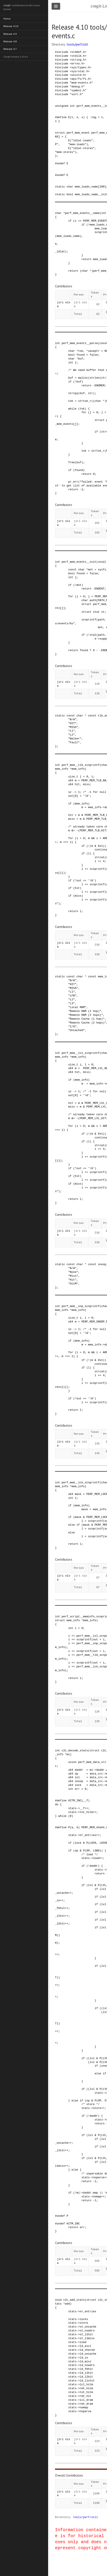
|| (101, 2193)
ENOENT (99, 589)
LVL (103, 1885)
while (72, 409)
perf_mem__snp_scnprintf (81, 1306)
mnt (90, 569)
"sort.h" (76, 94)
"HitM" (73, 1284)
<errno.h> (77, 64)
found (80, 355)
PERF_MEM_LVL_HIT (93, 1118)
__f (85, 1800)
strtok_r (84, 401)
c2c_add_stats (74, 2300)
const (72, 569)
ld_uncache (88, 2354)
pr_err (73, 482)
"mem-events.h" (81, 83)
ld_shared (87, 2350)
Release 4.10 (11, 25)
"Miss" (73, 1276)
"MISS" (73, 727)
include (62, 52)
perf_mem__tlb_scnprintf (81, 765)
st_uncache (88, 2327)
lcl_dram (86, 2400)
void (101, 562)
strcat (99, 857)
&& (93, 838)
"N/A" (72, 719)
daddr (79, 1770)
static (60, 187)
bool (70, 194)
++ (56, 1356)
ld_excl (85, 2346)
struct (60, 133)
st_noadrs (87, 2330)
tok (80, 351)
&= (73, 830)
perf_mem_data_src (92, 1762)
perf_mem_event (78, 133)
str (103, 378)
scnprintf (88, 620)
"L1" (71, 731)
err (77, 1789)
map (95, 2193)
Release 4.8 (10, 41)
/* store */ (90, 2104)
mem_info (61, 769)
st (102, 612)
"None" (73, 1272)
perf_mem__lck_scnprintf (81, 1482)
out (70, 796)
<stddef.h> (78, 52)
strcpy (73, 393)
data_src (96, 1774)
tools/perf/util (77, 44)
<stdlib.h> (78, 56)
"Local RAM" (77, 1007)
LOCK (93, 1843)
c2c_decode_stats (75, 1750)
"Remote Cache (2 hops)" (87, 1023)
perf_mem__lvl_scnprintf (81, 1053)
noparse (99, 2177)
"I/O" (72, 1026)
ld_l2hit (86, 2377)
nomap (97, 2196)
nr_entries (88, 1835)
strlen (94, 378)
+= (99, 861)
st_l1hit (86, 2334)
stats (72, 1835)
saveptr (94, 351)
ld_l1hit (86, 2373)
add (67, 2304)
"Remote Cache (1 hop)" (86, 1019)
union (72, 1762)
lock (78, 1785)
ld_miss (85, 2361)
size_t (73, 776)
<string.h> (78, 60)
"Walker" (74, 738)
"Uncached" (76, 1030)
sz (69, 792)
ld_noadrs (87, 2365)
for (83, 412)
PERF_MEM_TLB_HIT (93, 830)
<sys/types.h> (80, 67)
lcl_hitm (86, 2384)
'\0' (86, 796)
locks (84, 2319)
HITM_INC (74, 1800)
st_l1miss (87, 2338)
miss (86, 784)
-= (74, 792)
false (94, 355)
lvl (77, 1777)
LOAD (96, 1850)
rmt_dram (86, 2404)
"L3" (71, 1003)
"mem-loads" (77, 144)
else (71, 1525)
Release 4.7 (10, 48)
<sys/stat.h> (80, 71)
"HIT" (72, 723)
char (70, 187)
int (72, 106)
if (69, 221)
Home (7, 18)
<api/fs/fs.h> (80, 79)
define (62, 117)
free (71, 462)
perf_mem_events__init (79, 562)
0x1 (100, 846)
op (76, 1774)
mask (78, 1494)
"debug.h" (77, 86)
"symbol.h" (78, 90)
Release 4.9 (10, 33)
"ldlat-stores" (83, 148)
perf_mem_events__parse (80, 343)
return (86, 259)
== (79, 221)
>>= (65, 842)
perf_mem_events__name (82, 213)
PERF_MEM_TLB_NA (93, 780)
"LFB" (72, 996)
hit (77, 784)
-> (97, 639)
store (97, 2108)
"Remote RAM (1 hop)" (84, 1011)
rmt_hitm (86, 2388)
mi (68, 1754)
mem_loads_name (86, 187)
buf (80, 359)
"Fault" (74, 742)
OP (88, 1850)
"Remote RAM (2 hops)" (85, 1015)
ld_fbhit (86, 2369)
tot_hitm (86, 2392)
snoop (79, 1781)
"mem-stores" (65, 152)
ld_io (84, 2358)
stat (96, 612)
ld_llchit (87, 2381)
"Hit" (72, 1280)
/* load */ (89, 1854)
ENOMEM (99, 385)
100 (101, 187)
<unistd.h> (78, 75)
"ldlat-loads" (82, 140)
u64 (70, 780)
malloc (83, 378)
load (96, 1858)
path (93, 600)
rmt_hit (85, 2396)
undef (61, 163)
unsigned (61, 106)
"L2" (71, 735)
